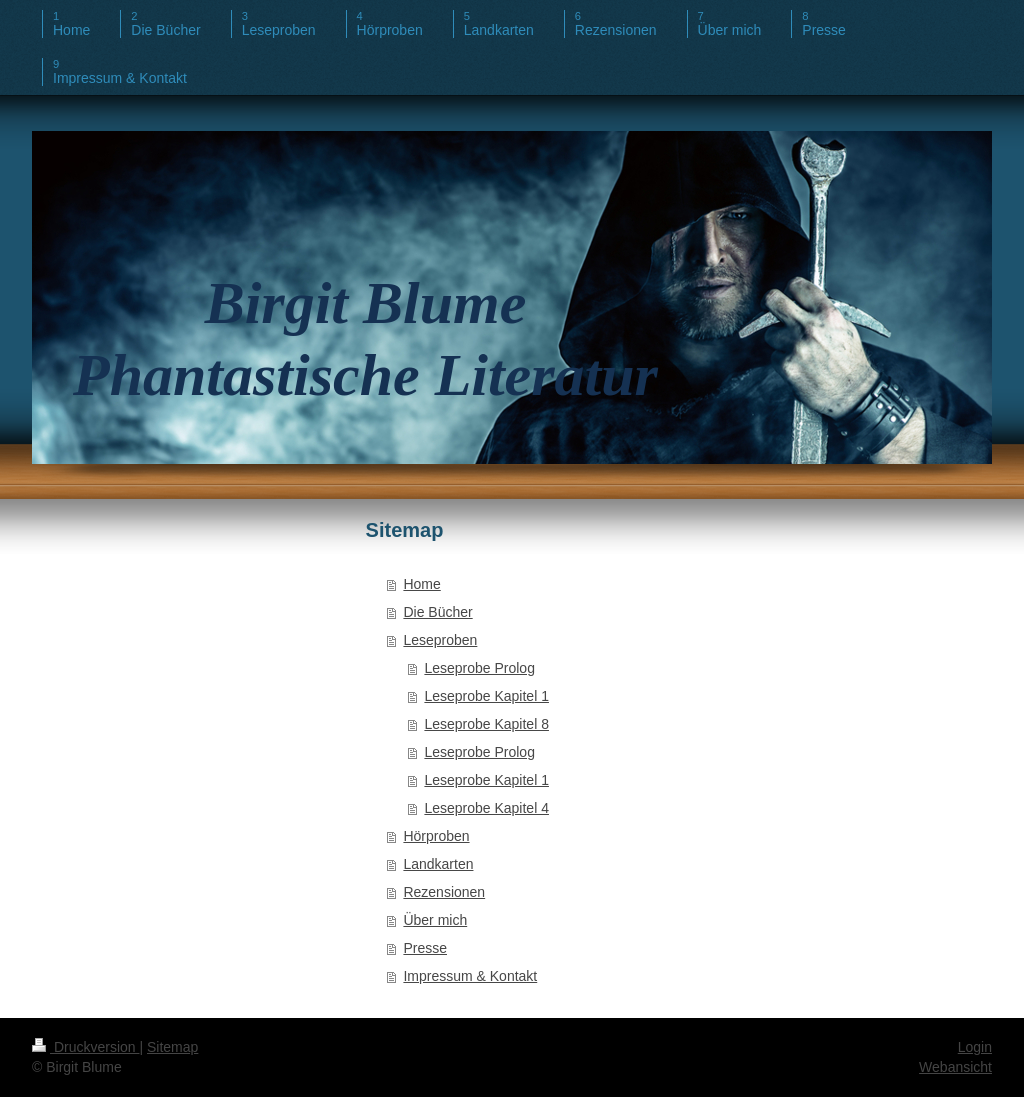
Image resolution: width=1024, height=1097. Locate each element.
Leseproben (440, 640)
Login (975, 1047)
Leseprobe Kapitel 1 (486, 696)
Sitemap (172, 1047)
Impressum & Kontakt (470, 976)
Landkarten (438, 864)
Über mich (435, 920)
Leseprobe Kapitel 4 (486, 808)
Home (421, 584)
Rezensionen (444, 892)
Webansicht (955, 1067)
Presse (425, 948)
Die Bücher (437, 612)
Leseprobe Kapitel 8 (486, 724)
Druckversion (85, 1047)
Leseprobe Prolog (479, 668)
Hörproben (436, 836)
